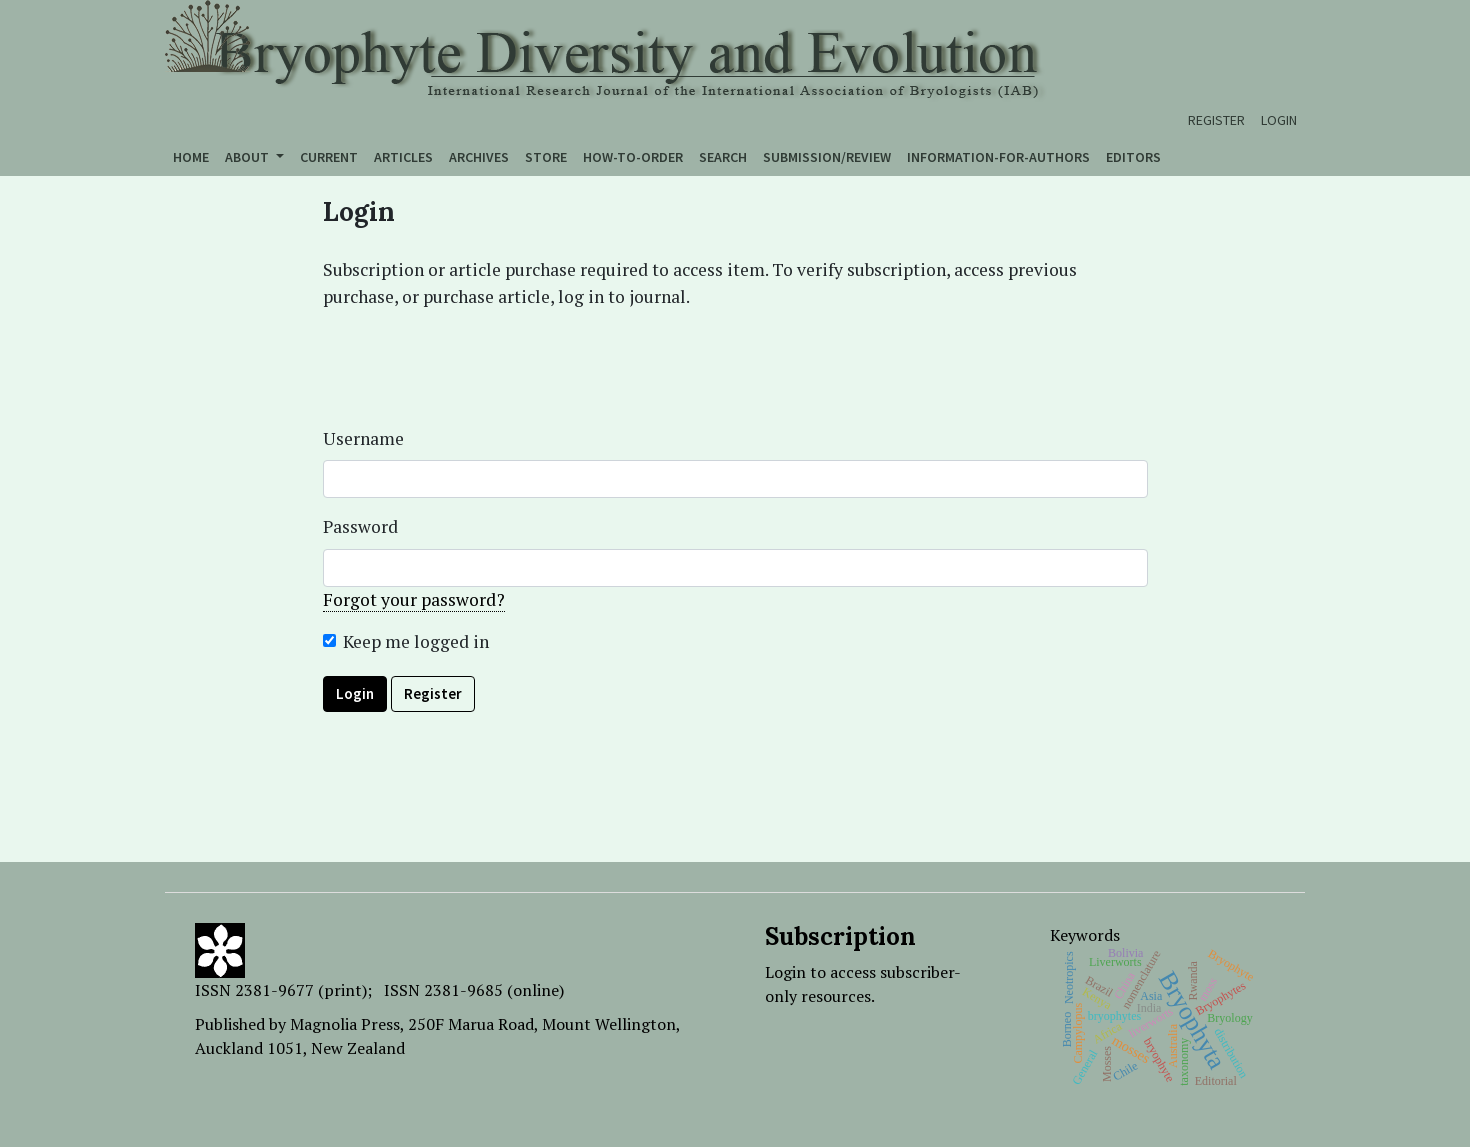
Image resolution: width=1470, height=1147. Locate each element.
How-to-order (633, 157)
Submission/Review (827, 157)
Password (360, 526)
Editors (1133, 157)
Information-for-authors (998, 157)
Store (546, 157)
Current (329, 157)
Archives (479, 157)
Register (1216, 120)
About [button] (248, 157)
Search (723, 157)
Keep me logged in (416, 641)
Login (1279, 120)
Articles (403, 157)
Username (363, 438)
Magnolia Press (345, 1024)
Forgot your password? (414, 599)
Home (191, 157)
